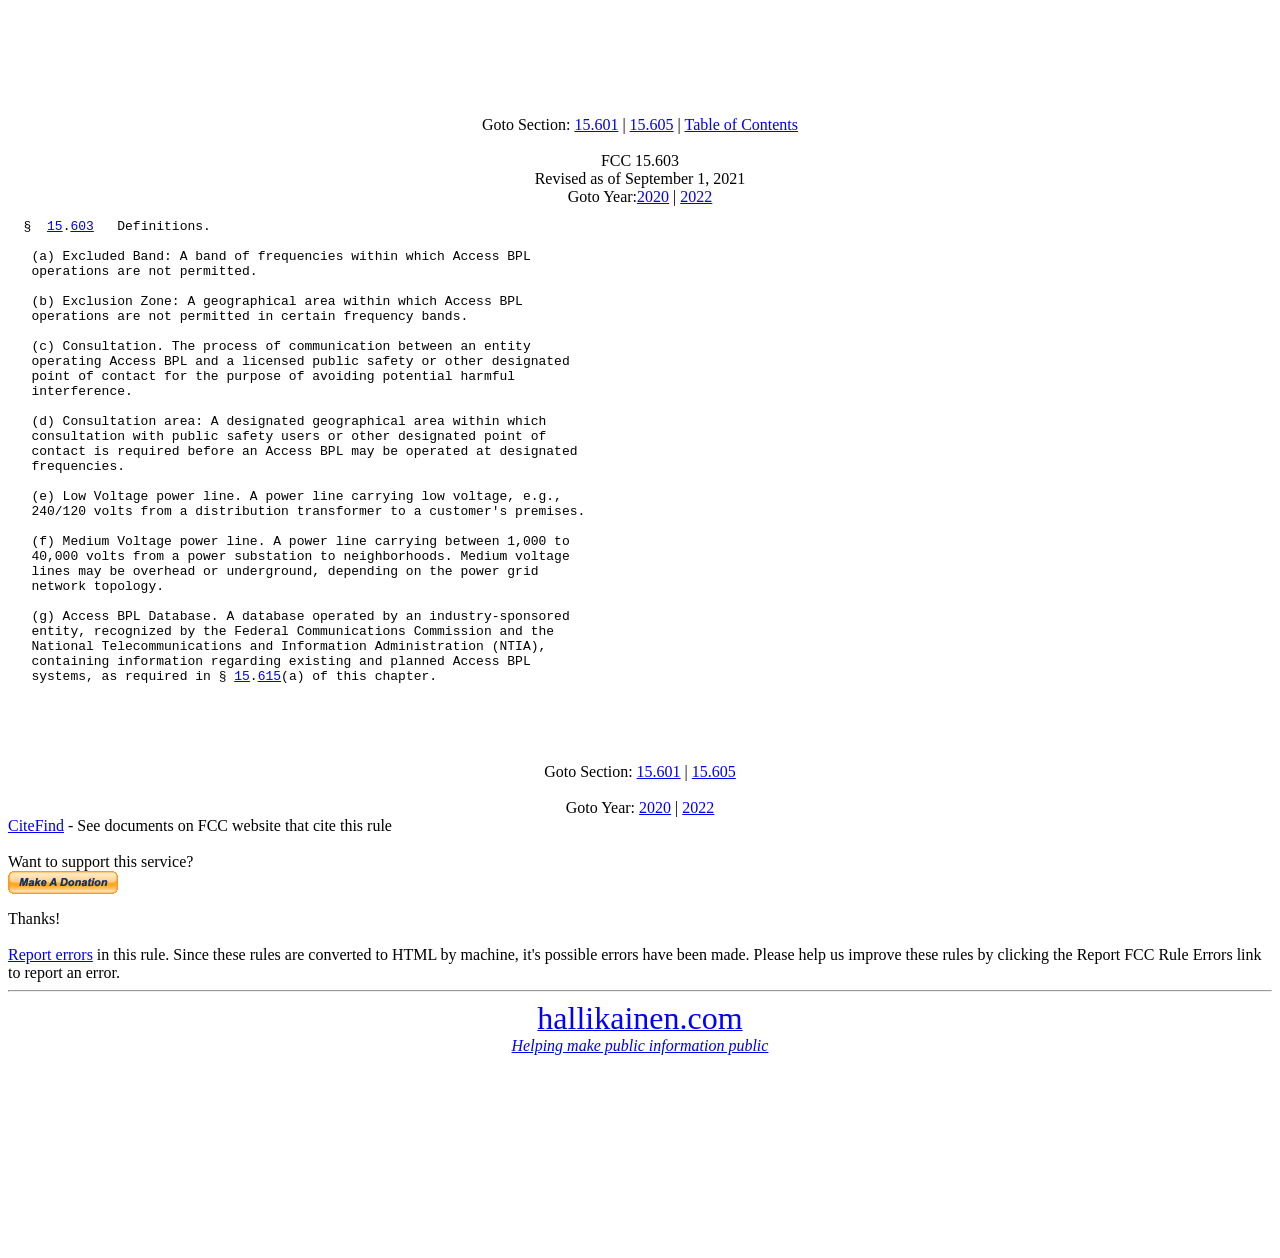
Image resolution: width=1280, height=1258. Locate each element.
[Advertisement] (640, 53)
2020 (653, 196)
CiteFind (36, 924)
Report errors (50, 1053)
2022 (696, 196)
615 (269, 768)
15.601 (596, 124)
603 (81, 228)
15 (55, 228)
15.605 (652, 124)
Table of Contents (742, 124)
